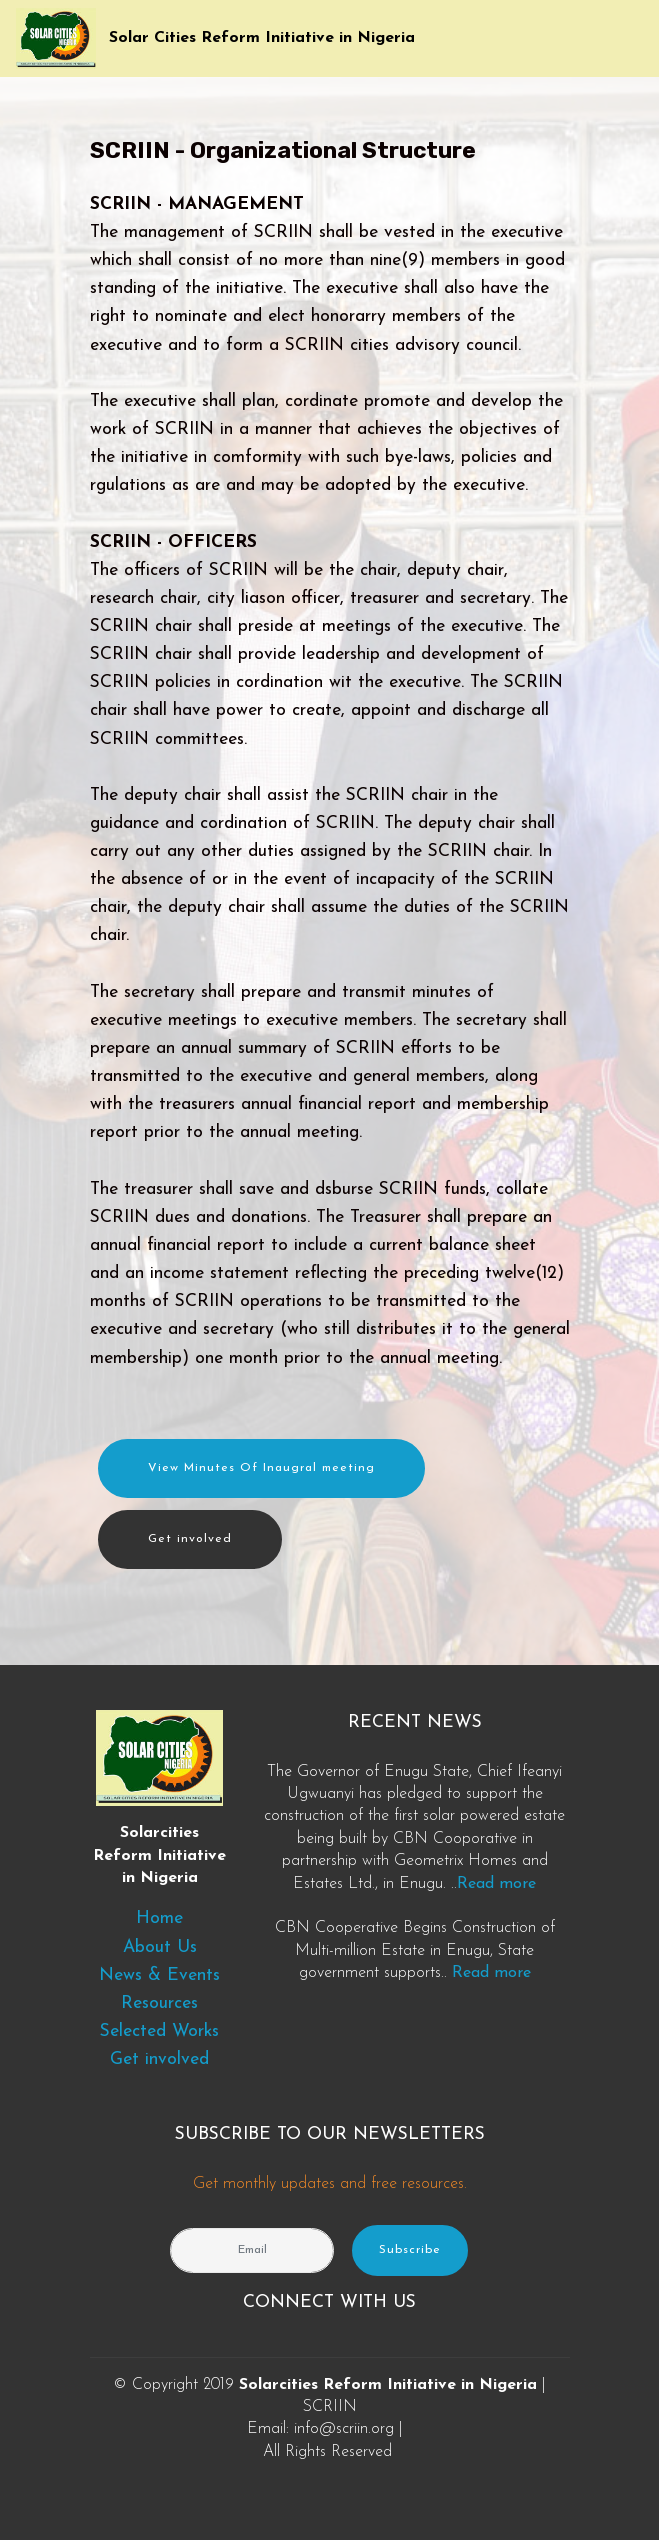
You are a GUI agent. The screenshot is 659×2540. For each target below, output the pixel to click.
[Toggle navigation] (627, 33)
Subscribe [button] (410, 2250)
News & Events (159, 1975)
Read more (496, 1884)
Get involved (190, 1539)
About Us (160, 1947)
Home (159, 1918)
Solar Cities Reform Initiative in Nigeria (262, 38)
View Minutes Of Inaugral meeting (261, 1468)
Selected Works (159, 2031)
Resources (159, 2003)
